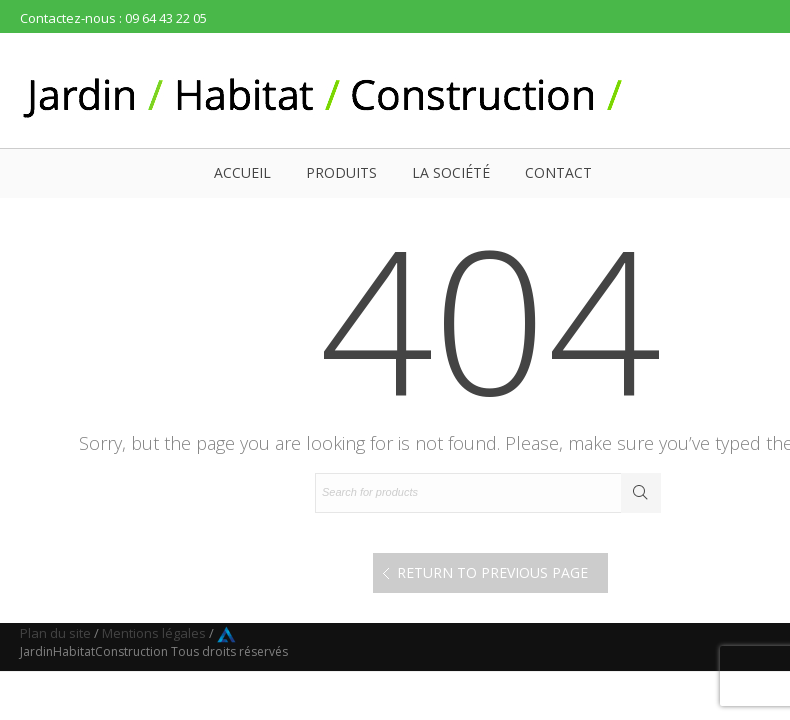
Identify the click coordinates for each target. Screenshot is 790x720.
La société (451, 172)
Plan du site (55, 633)
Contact (558, 172)
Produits (341, 172)
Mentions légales (154, 633)
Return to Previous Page (492, 572)
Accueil (242, 172)
